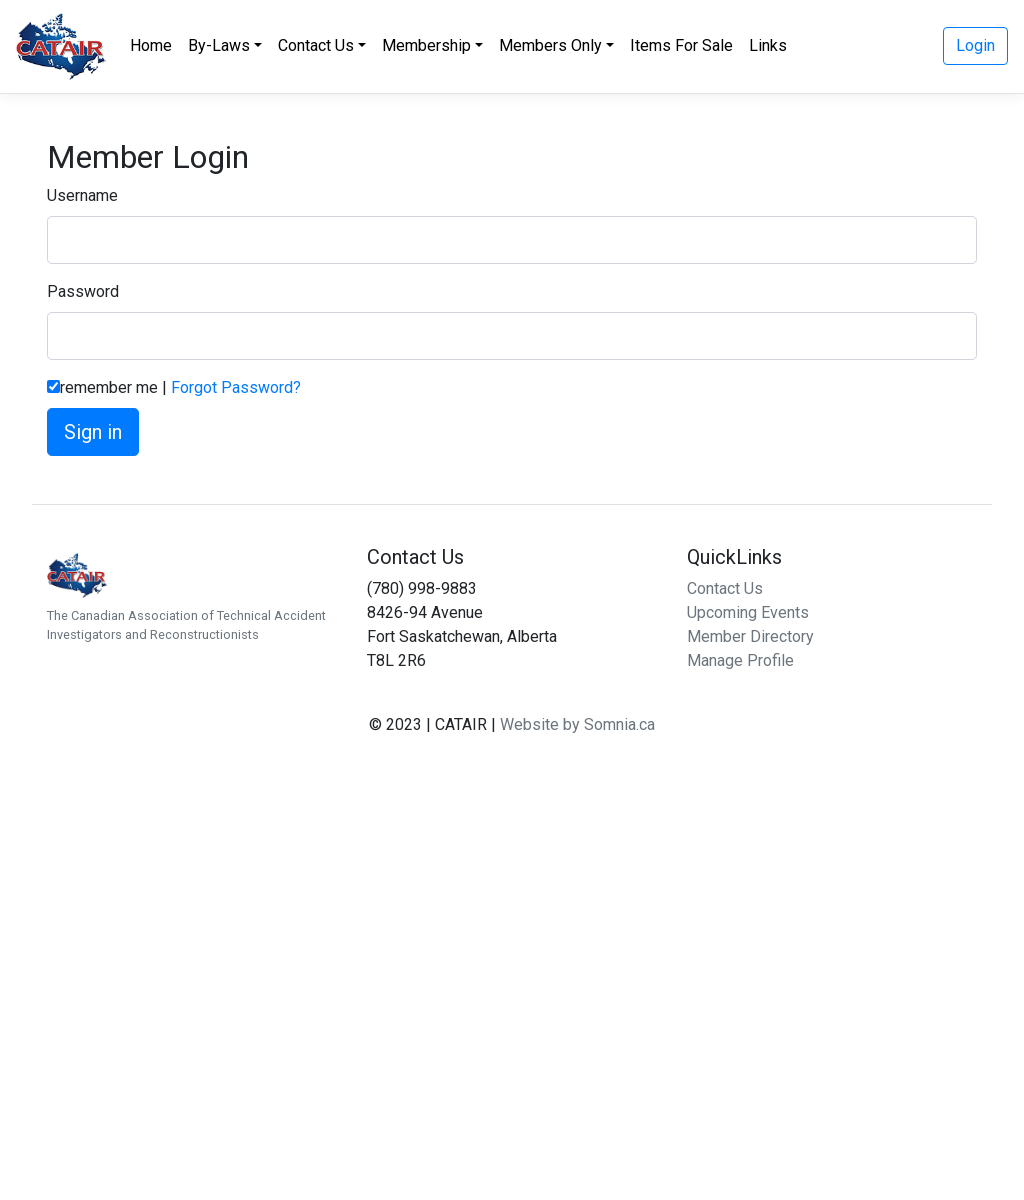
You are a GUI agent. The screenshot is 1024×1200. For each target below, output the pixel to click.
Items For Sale (681, 45)
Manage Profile (740, 660)
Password (83, 291)
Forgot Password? (236, 387)
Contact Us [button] (316, 45)
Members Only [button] (550, 45)
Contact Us (725, 588)
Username (82, 195)
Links (768, 45)
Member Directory (750, 636)
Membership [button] (426, 45)
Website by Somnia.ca (577, 724)
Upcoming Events (748, 612)
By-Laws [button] (219, 45)
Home (151, 45)
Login (975, 45)
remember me (109, 387)
